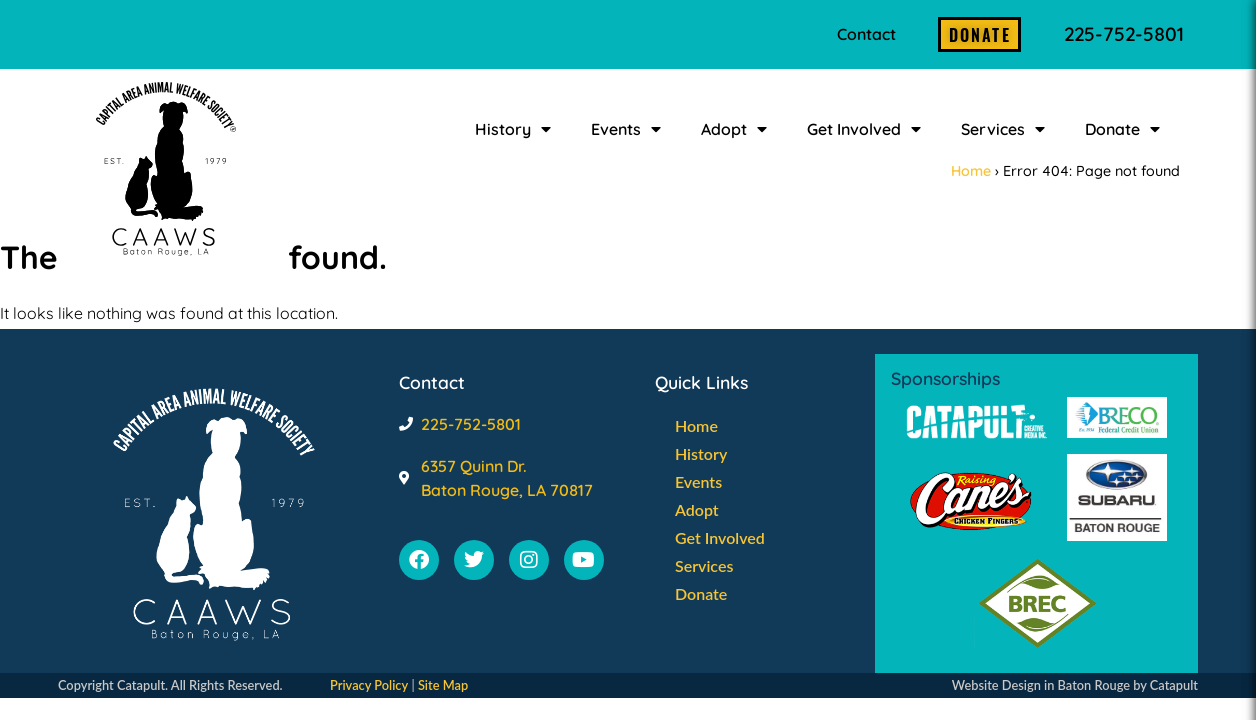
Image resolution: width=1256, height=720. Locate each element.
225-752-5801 (1124, 34)
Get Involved (864, 129)
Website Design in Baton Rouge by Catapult (1075, 685)
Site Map (443, 685)
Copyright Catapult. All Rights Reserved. (170, 685)
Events (626, 129)
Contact (866, 34)
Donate (1122, 129)
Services (1003, 129)
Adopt (734, 129)
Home (971, 171)
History (513, 129)
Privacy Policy (369, 685)
